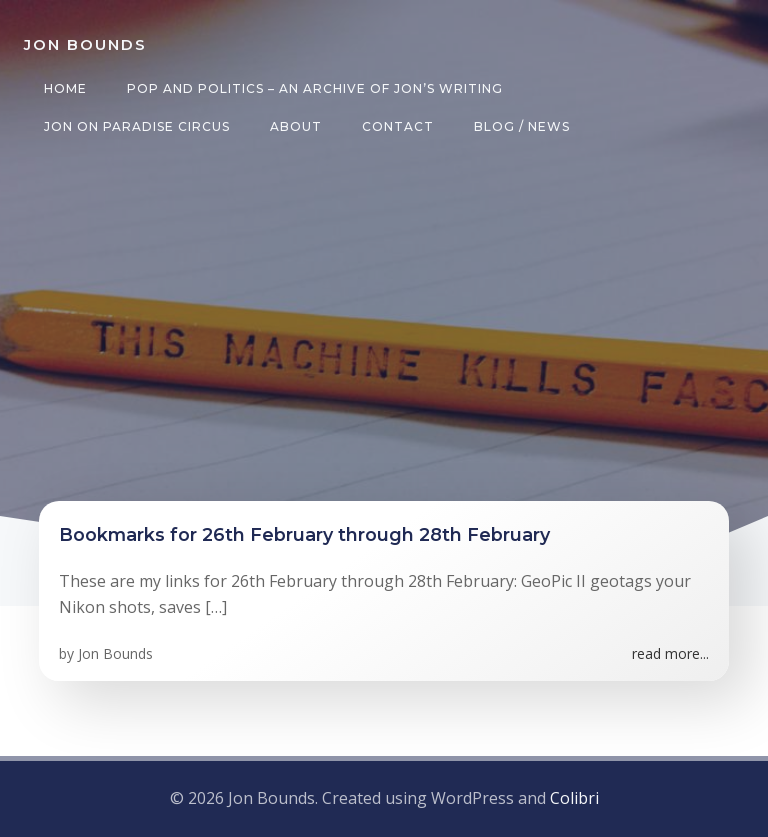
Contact (398, 126)
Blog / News (522, 126)
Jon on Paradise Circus (137, 126)
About (296, 126)
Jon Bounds (115, 653)
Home (65, 88)
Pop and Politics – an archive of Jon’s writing (315, 88)
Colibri (574, 798)
